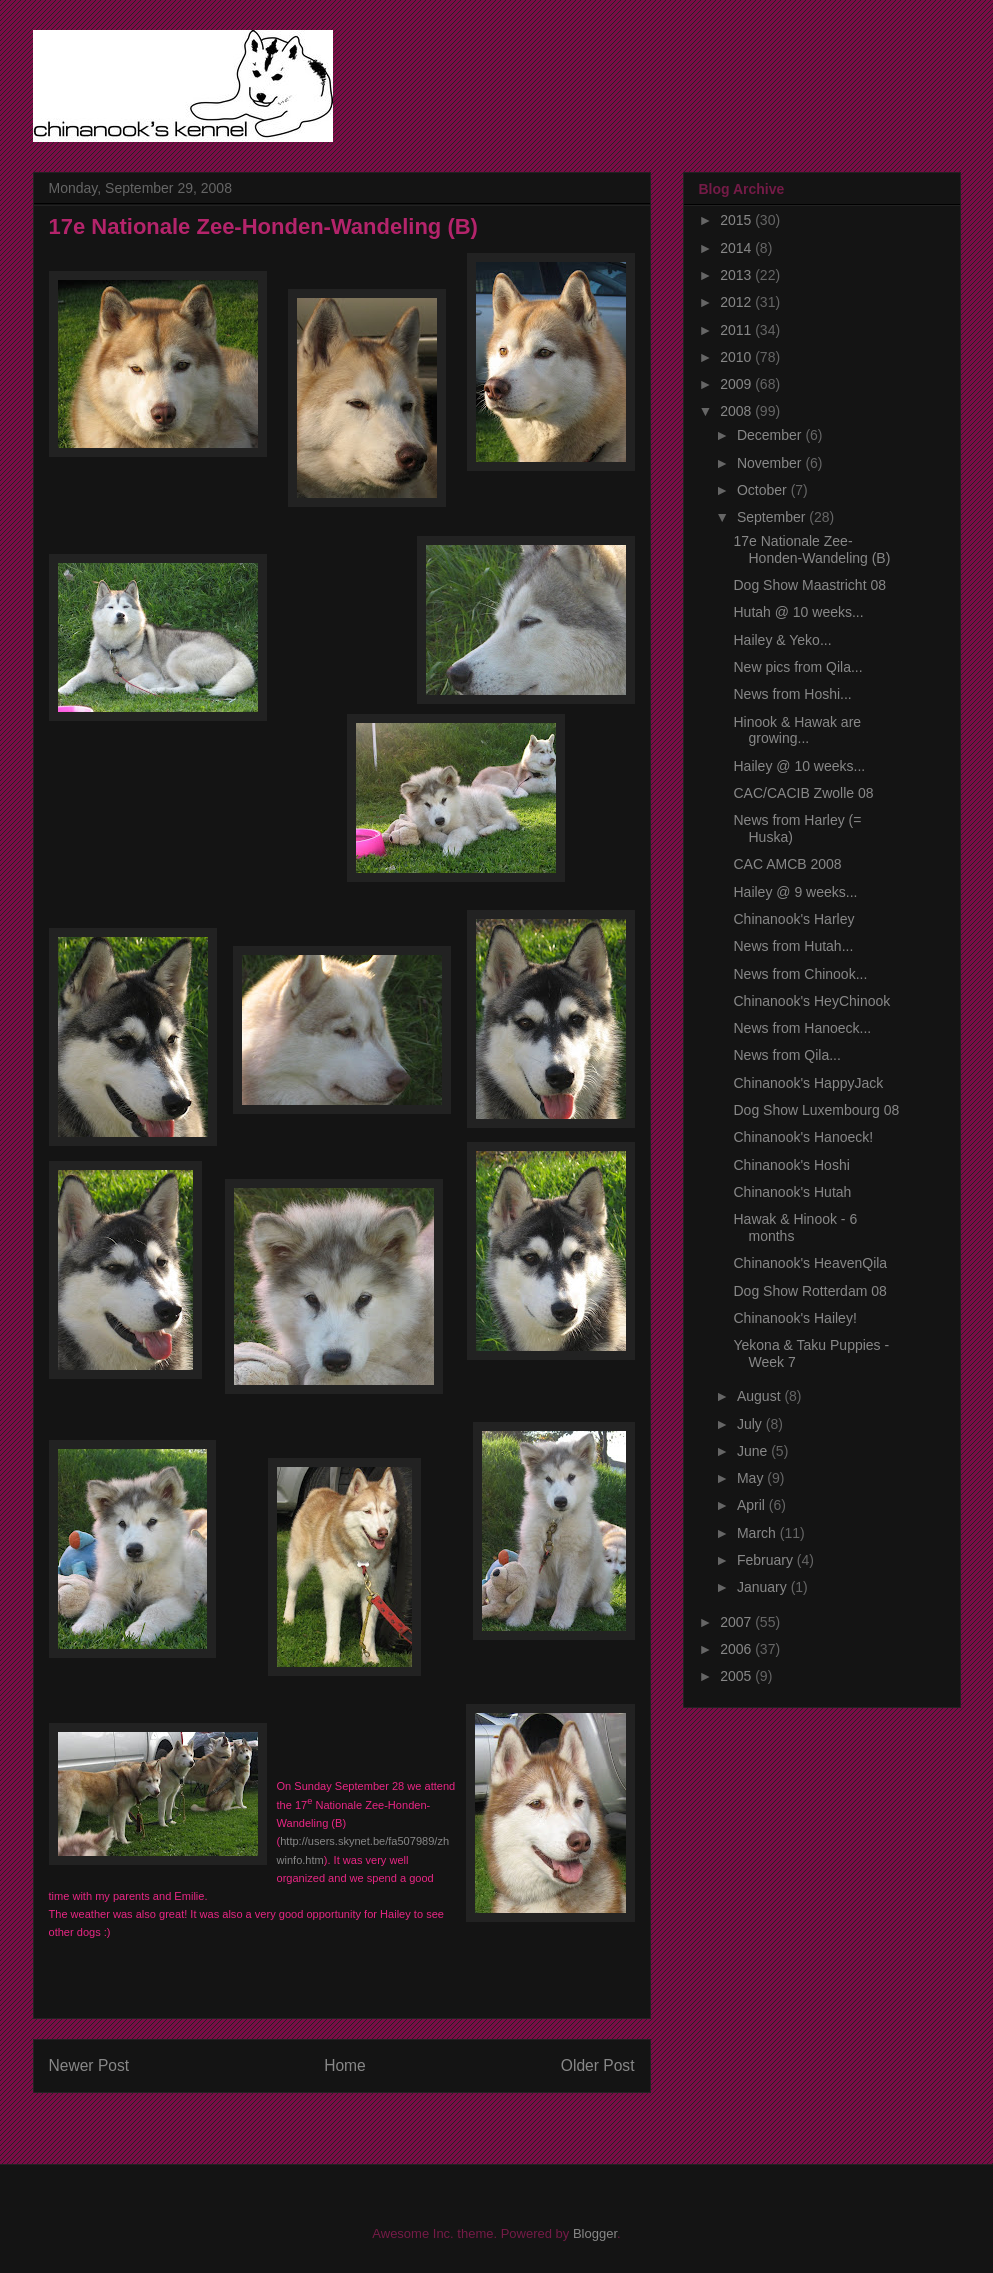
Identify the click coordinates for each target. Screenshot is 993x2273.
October (764, 490)
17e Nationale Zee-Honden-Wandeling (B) (811, 549)
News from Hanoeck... (802, 1028)
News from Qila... (786, 1055)
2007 (737, 1622)
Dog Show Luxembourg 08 (816, 1110)
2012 (737, 302)
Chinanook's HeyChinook (811, 1001)
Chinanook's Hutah (792, 1192)
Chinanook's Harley (793, 919)
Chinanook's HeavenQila (810, 1263)
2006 (737, 1649)
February (767, 1560)
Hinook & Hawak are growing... (797, 730)
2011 (737, 330)
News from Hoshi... (792, 694)
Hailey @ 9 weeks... (795, 892)
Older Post (598, 2065)
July (751, 1424)
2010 (737, 357)
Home (345, 2065)
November (771, 463)
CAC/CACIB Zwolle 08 (803, 793)
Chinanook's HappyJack (808, 1083)
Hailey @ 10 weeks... (799, 766)
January (764, 1587)
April (753, 1505)
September (773, 517)
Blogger (595, 2233)
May (752, 1478)
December (771, 435)
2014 (737, 248)
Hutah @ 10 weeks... (798, 612)
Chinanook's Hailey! (794, 1318)
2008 (737, 411)
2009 (737, 384)
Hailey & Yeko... (782, 640)
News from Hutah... (793, 946)
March (758, 1533)
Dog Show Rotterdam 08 (809, 1291)
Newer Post (89, 2065)
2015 (737, 220)
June (754, 1451)
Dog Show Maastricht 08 (809, 585)
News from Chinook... (800, 974)
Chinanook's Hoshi (791, 1165)
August (760, 1396)
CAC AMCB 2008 (787, 864)
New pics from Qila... (797, 667)
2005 (737, 1676)
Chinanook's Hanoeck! (803, 1137)
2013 (737, 275)
